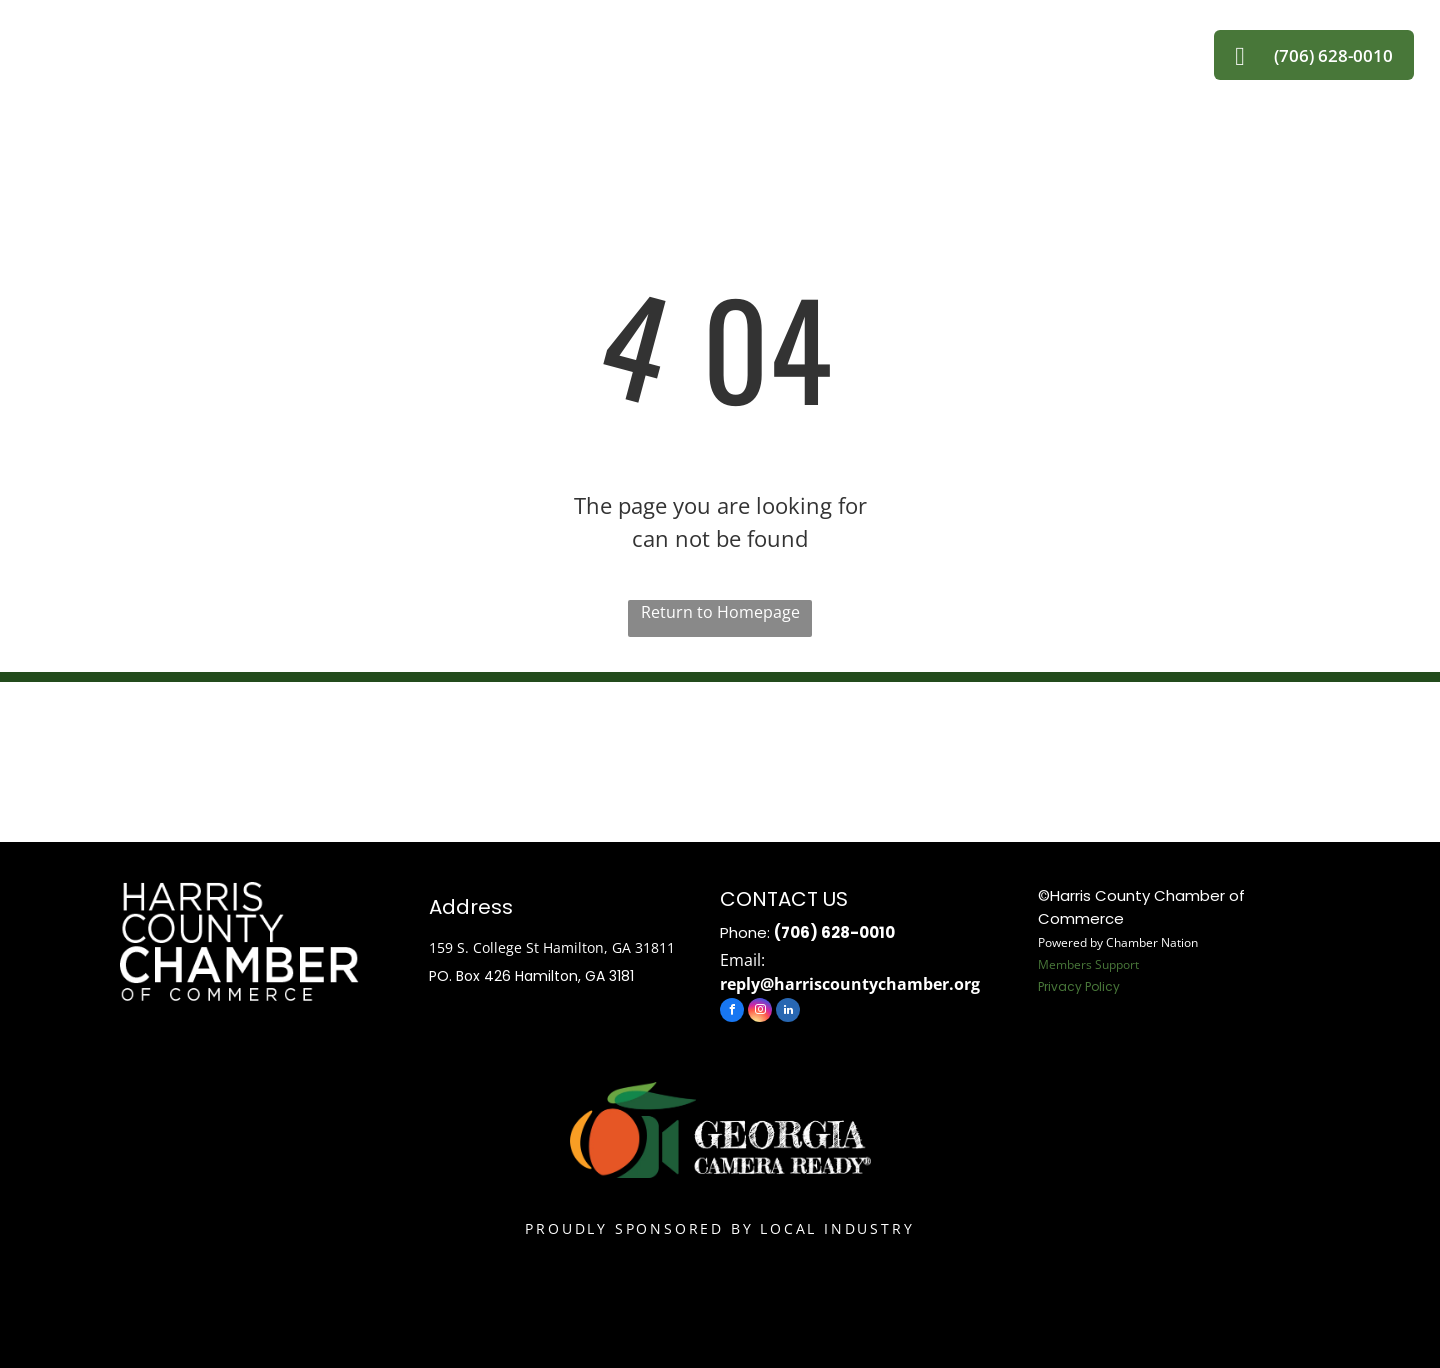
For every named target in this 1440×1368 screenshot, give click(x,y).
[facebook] (732, 1012)
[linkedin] (788, 1012)
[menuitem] (383, 45)
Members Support (1088, 964)
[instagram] (760, 1012)
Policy (1102, 986)
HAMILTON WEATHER (720, 757)
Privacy (1060, 986)
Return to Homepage (720, 612)
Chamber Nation (1152, 942)
